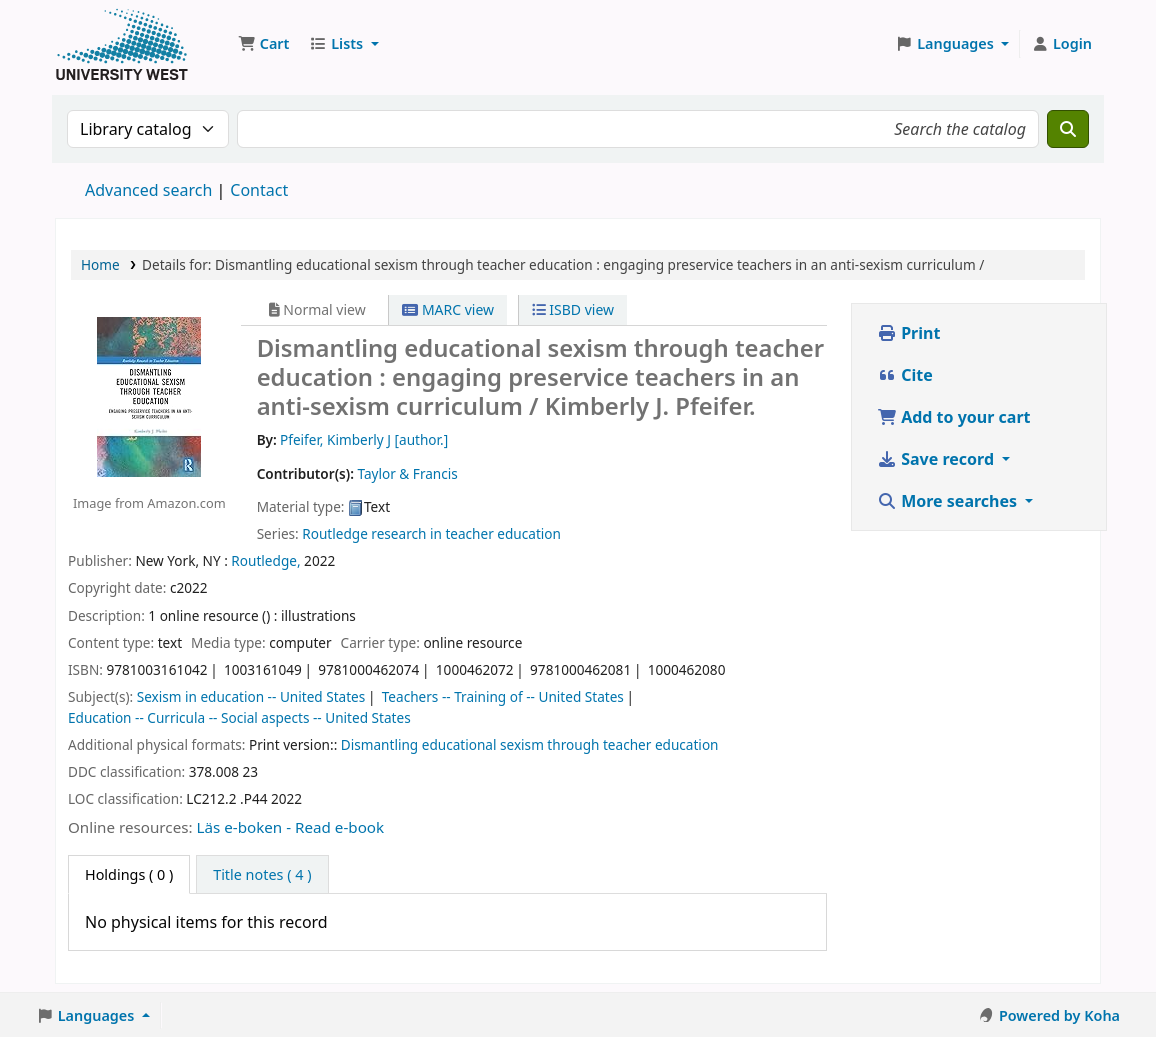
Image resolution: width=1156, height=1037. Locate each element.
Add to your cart (954, 417)
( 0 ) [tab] (129, 874)
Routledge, (265, 560)
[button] (263, 44)
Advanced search (148, 190)
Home (100, 264)
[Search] (1068, 129)
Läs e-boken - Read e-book (291, 827)
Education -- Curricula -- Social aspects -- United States (239, 717)
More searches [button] (949, 501)
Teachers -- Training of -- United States (503, 696)
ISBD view (573, 309)
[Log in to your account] (1061, 44)
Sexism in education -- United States (251, 696)
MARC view (448, 309)
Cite (905, 375)
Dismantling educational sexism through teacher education (530, 744)
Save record (937, 459)
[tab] (262, 875)
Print (908, 333)
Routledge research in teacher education (431, 533)
